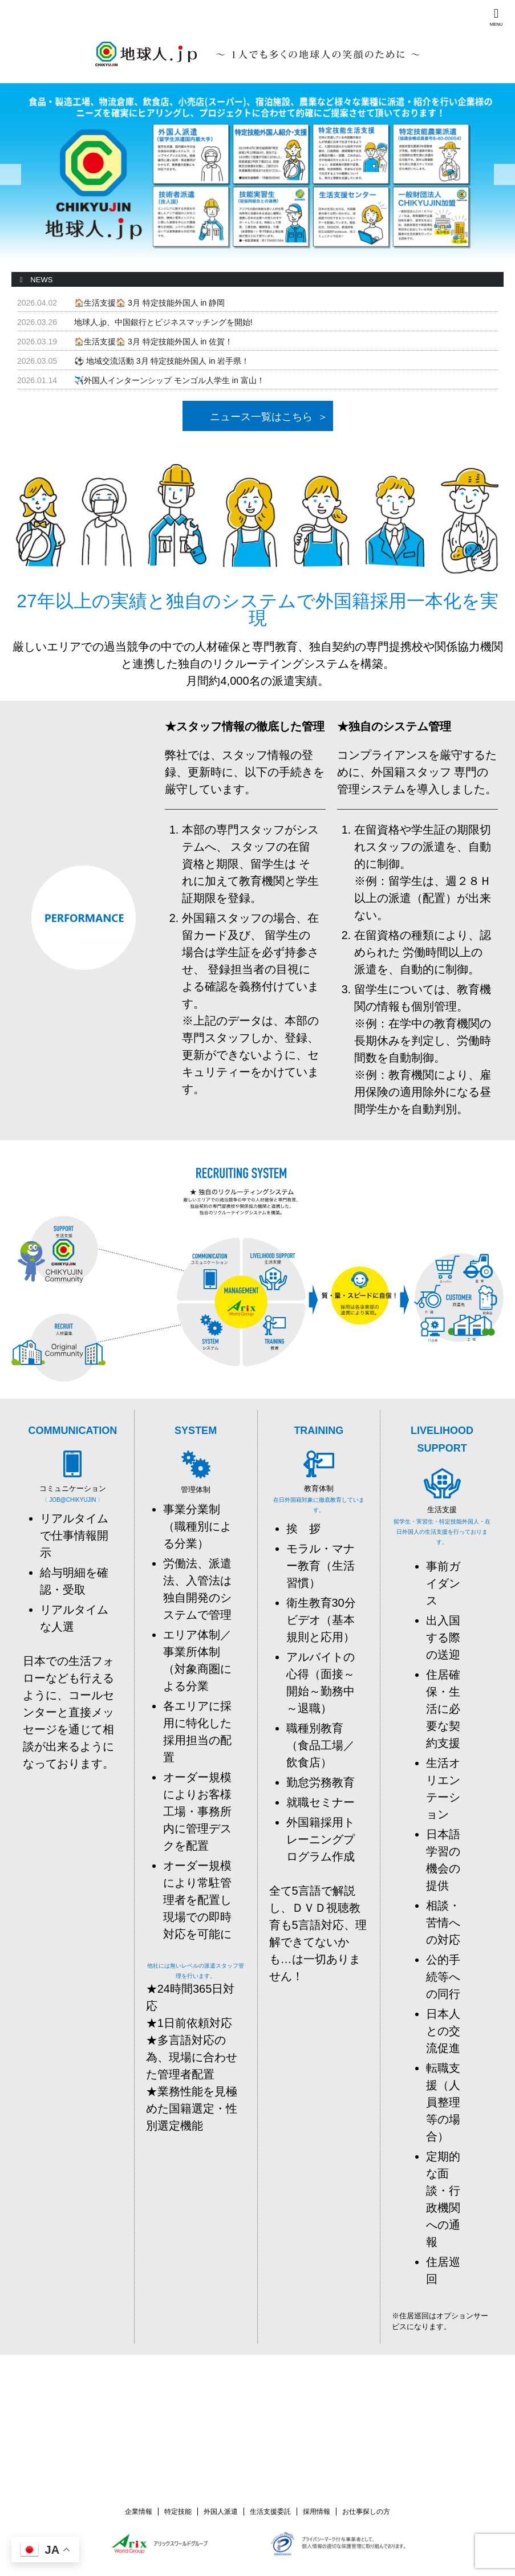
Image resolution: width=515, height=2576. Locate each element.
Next (504, 174)
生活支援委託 (270, 2510)
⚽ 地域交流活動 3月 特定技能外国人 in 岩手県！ (161, 360)
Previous (10, 174)
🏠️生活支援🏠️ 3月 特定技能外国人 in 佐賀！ (153, 341)
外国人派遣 (221, 2510)
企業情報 (138, 2510)
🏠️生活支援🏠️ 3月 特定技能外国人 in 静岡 (149, 302)
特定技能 (178, 2510)
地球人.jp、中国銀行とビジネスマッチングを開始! (163, 322)
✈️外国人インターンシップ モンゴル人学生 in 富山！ (169, 380)
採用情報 (316, 2510)
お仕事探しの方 (366, 2510)
